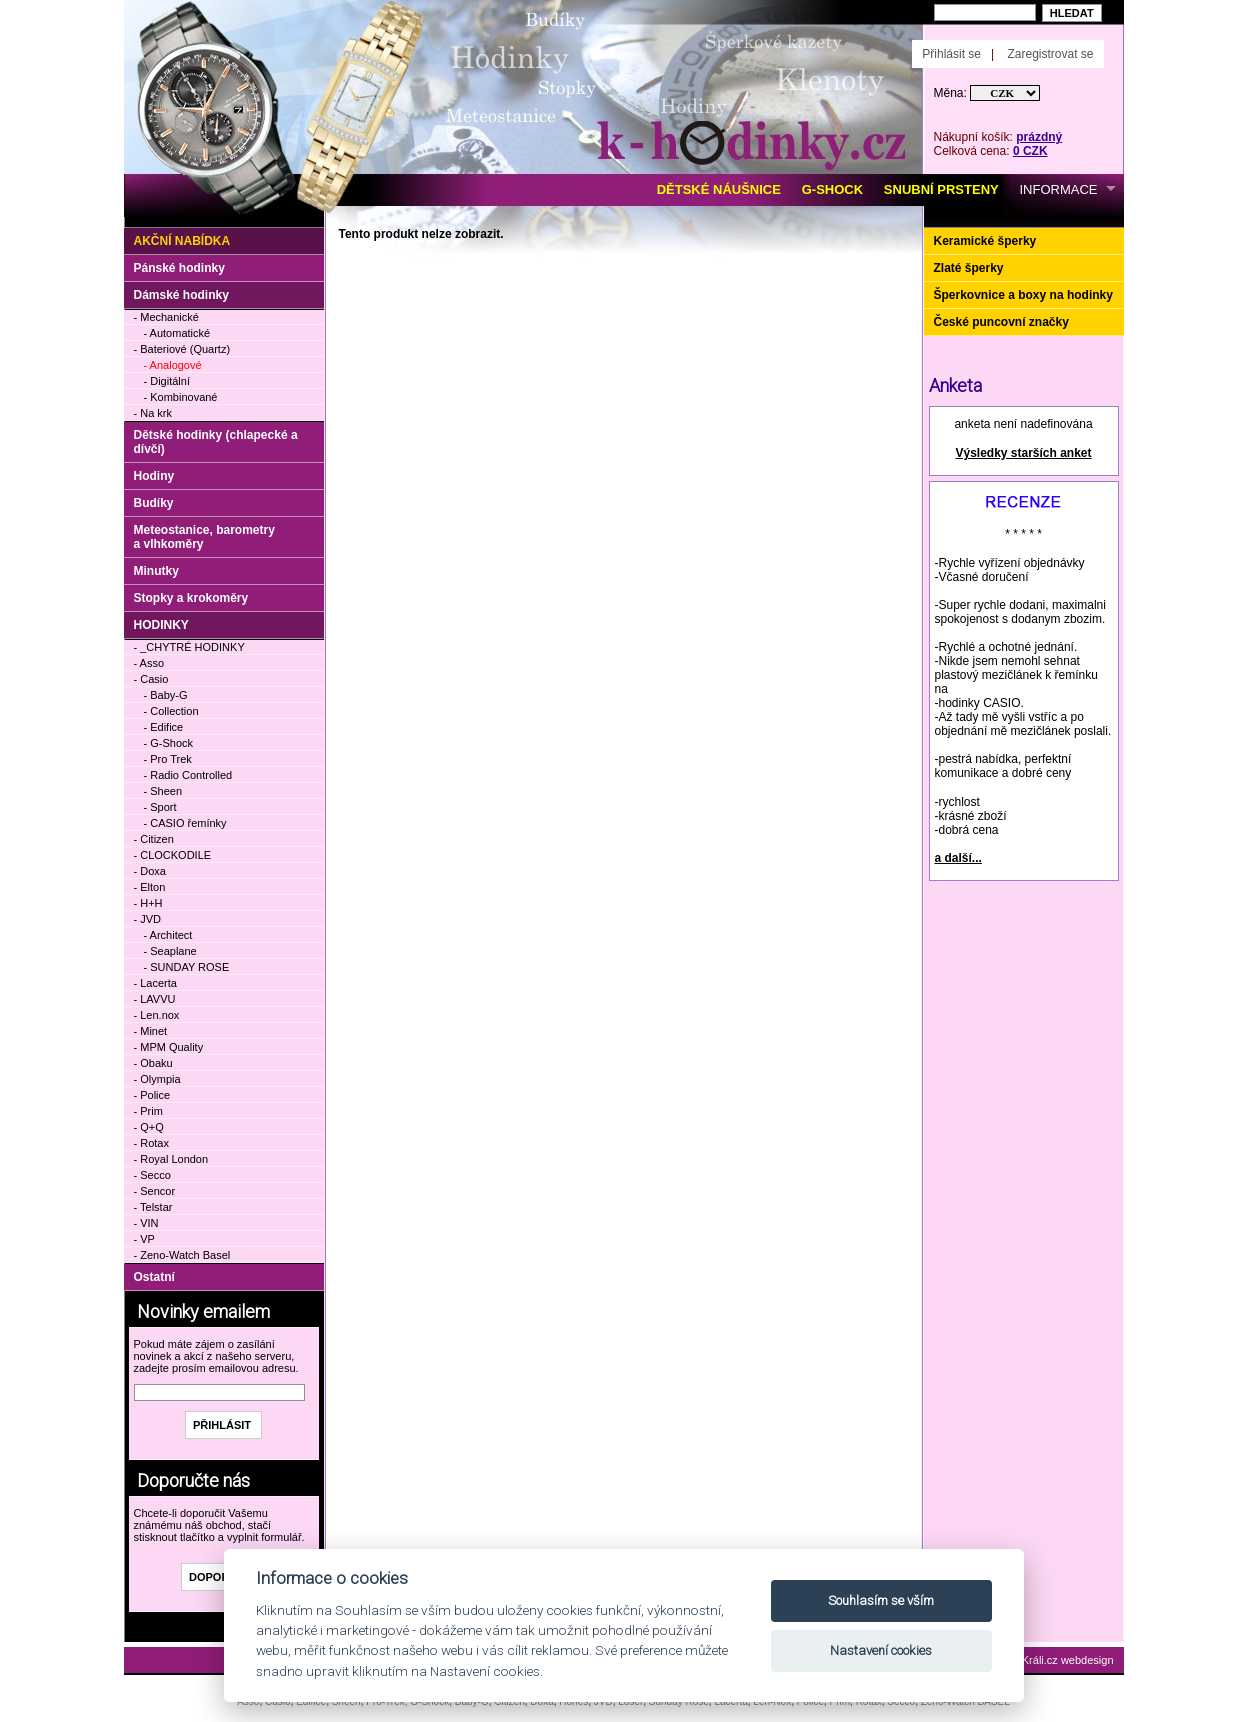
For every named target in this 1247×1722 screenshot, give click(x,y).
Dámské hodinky (181, 295)
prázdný (1039, 137)
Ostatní (154, 1277)
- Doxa (150, 871)
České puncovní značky (1001, 322)
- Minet (151, 1031)
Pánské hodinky (179, 268)
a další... (958, 858)
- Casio (151, 679)
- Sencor (155, 1191)
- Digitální (167, 381)
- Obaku (153, 1063)
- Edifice (164, 727)
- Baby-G (166, 695)
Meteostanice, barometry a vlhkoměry (204, 537)
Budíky (154, 503)
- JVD (148, 919)
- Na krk (153, 413)
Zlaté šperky (969, 268)
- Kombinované (181, 397)
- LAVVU (155, 999)
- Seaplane (170, 951)
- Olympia (157, 1079)
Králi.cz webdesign (1068, 1660)
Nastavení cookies (881, 1650)
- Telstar (153, 1207)
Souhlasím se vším (881, 1600)
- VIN (146, 1223)
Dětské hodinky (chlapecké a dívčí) (216, 442)
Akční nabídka (182, 241)
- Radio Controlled (188, 775)
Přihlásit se (951, 54)
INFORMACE (1059, 189)
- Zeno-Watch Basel (182, 1255)
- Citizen (154, 839)
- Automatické (177, 333)
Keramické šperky (985, 241)
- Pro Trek (168, 759)
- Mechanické (166, 317)
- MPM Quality (169, 1047)
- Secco (152, 1175)
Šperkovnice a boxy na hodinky (1023, 295)
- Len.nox (157, 1015)
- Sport (160, 807)
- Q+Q (149, 1127)
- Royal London (171, 1159)
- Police (152, 1095)
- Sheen (163, 791)
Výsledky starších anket (1023, 453)
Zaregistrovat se (1050, 54)
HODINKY (161, 625)
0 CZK (1030, 151)
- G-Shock (169, 743)
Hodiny (154, 476)
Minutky (156, 571)
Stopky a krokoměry (191, 598)
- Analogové (173, 365)
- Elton (150, 887)
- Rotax (151, 1143)
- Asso (149, 663)
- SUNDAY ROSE (187, 967)
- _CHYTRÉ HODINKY (189, 647)
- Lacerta (155, 983)
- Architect (168, 935)
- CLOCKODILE (173, 855)
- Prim (148, 1111)
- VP (144, 1239)
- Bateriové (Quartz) (182, 349)
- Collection (171, 711)
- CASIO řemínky (185, 823)
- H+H (148, 903)
